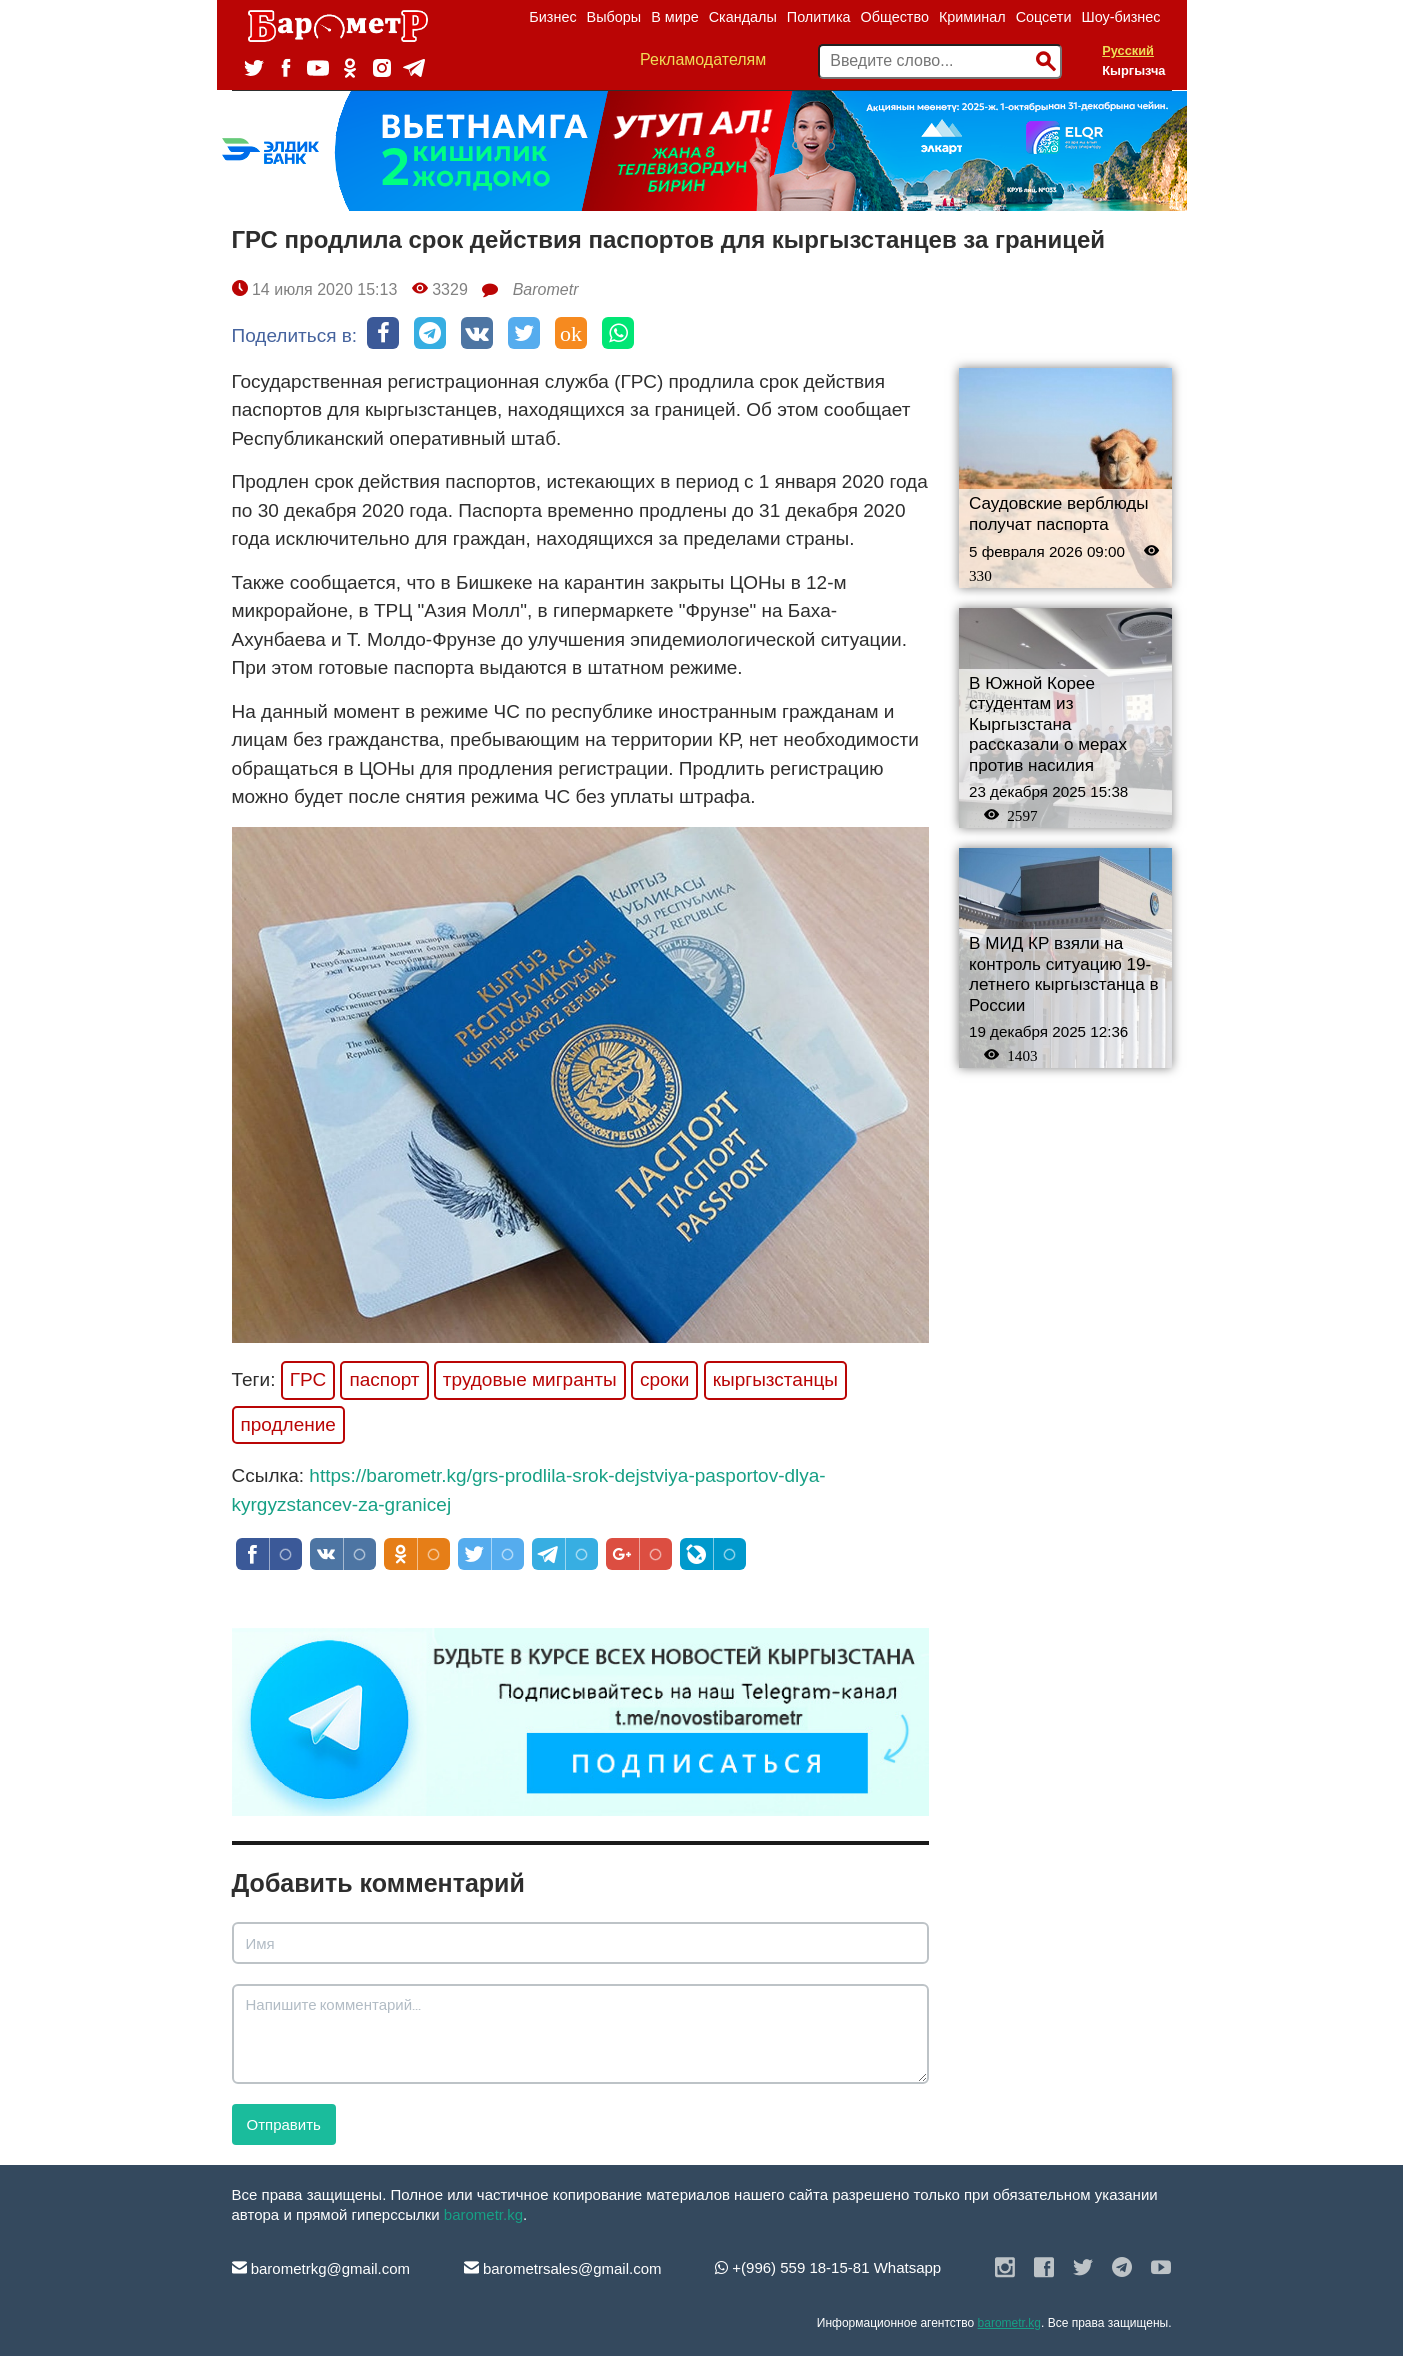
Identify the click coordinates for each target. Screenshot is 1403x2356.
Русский (1128, 50)
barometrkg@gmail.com (321, 2268)
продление (288, 1424)
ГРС (308, 1379)
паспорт (384, 1379)
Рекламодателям (703, 59)
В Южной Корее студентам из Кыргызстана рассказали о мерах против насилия (1048, 724)
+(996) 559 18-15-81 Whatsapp (828, 2267)
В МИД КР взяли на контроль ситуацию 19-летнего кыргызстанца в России (1064, 974)
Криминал (972, 17)
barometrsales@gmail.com (563, 2268)
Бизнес (552, 17)
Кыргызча (1133, 70)
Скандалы (743, 17)
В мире (675, 17)
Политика (819, 17)
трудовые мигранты (530, 1379)
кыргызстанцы (775, 1379)
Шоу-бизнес (1120, 17)
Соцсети (1044, 17)
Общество (895, 17)
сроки (665, 1379)
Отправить (284, 2124)
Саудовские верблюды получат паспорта (1059, 514)
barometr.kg (483, 2214)
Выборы (614, 17)
